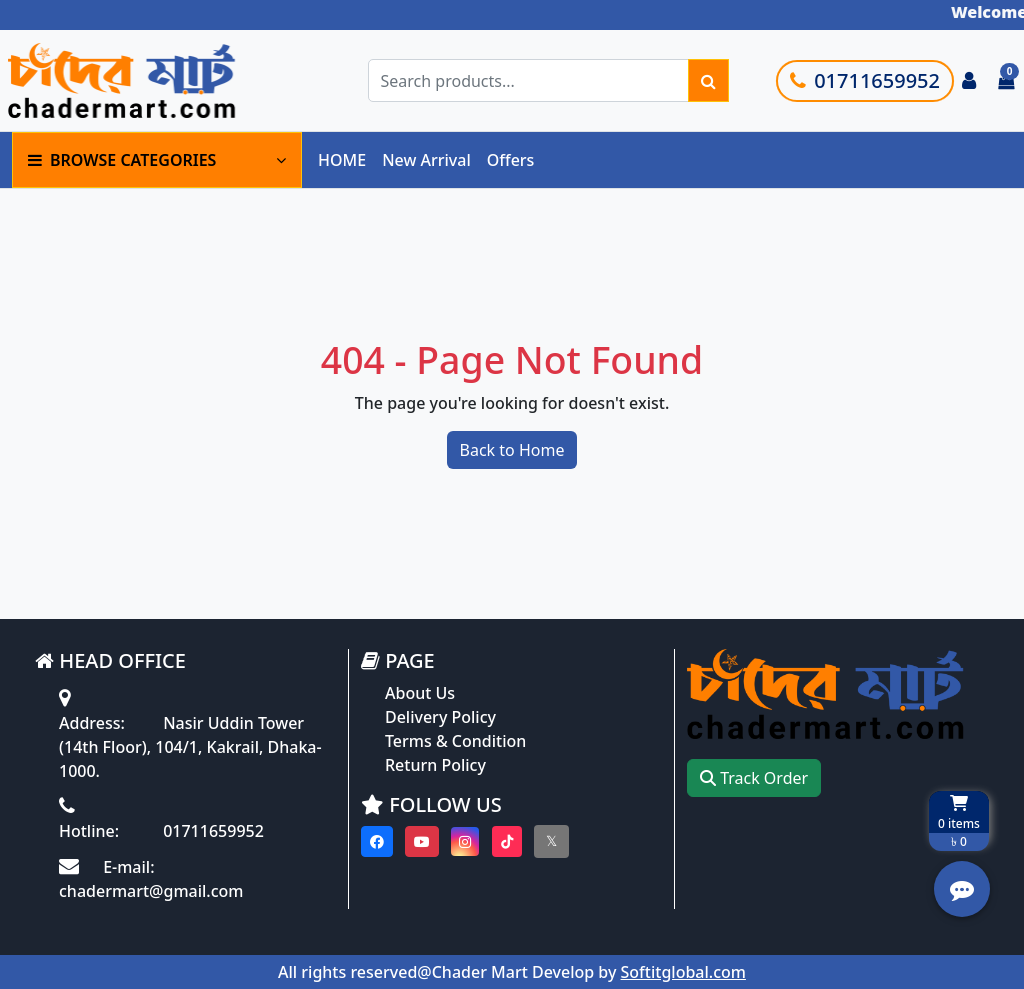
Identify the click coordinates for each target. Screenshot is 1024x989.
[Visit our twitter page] (551, 841)
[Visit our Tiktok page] (507, 841)
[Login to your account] (969, 81)
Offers (511, 160)
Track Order (754, 778)
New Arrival (426, 160)
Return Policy (435, 765)
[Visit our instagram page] (465, 841)
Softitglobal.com (683, 972)
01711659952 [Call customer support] (865, 80)
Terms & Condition (455, 741)
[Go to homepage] (153, 80)
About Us (420, 693)
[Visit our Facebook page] (377, 841)
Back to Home (512, 450)
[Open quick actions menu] (962, 889)
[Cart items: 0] (1006, 81)
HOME (342, 160)
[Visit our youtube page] (422, 841)
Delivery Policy (440, 717)
